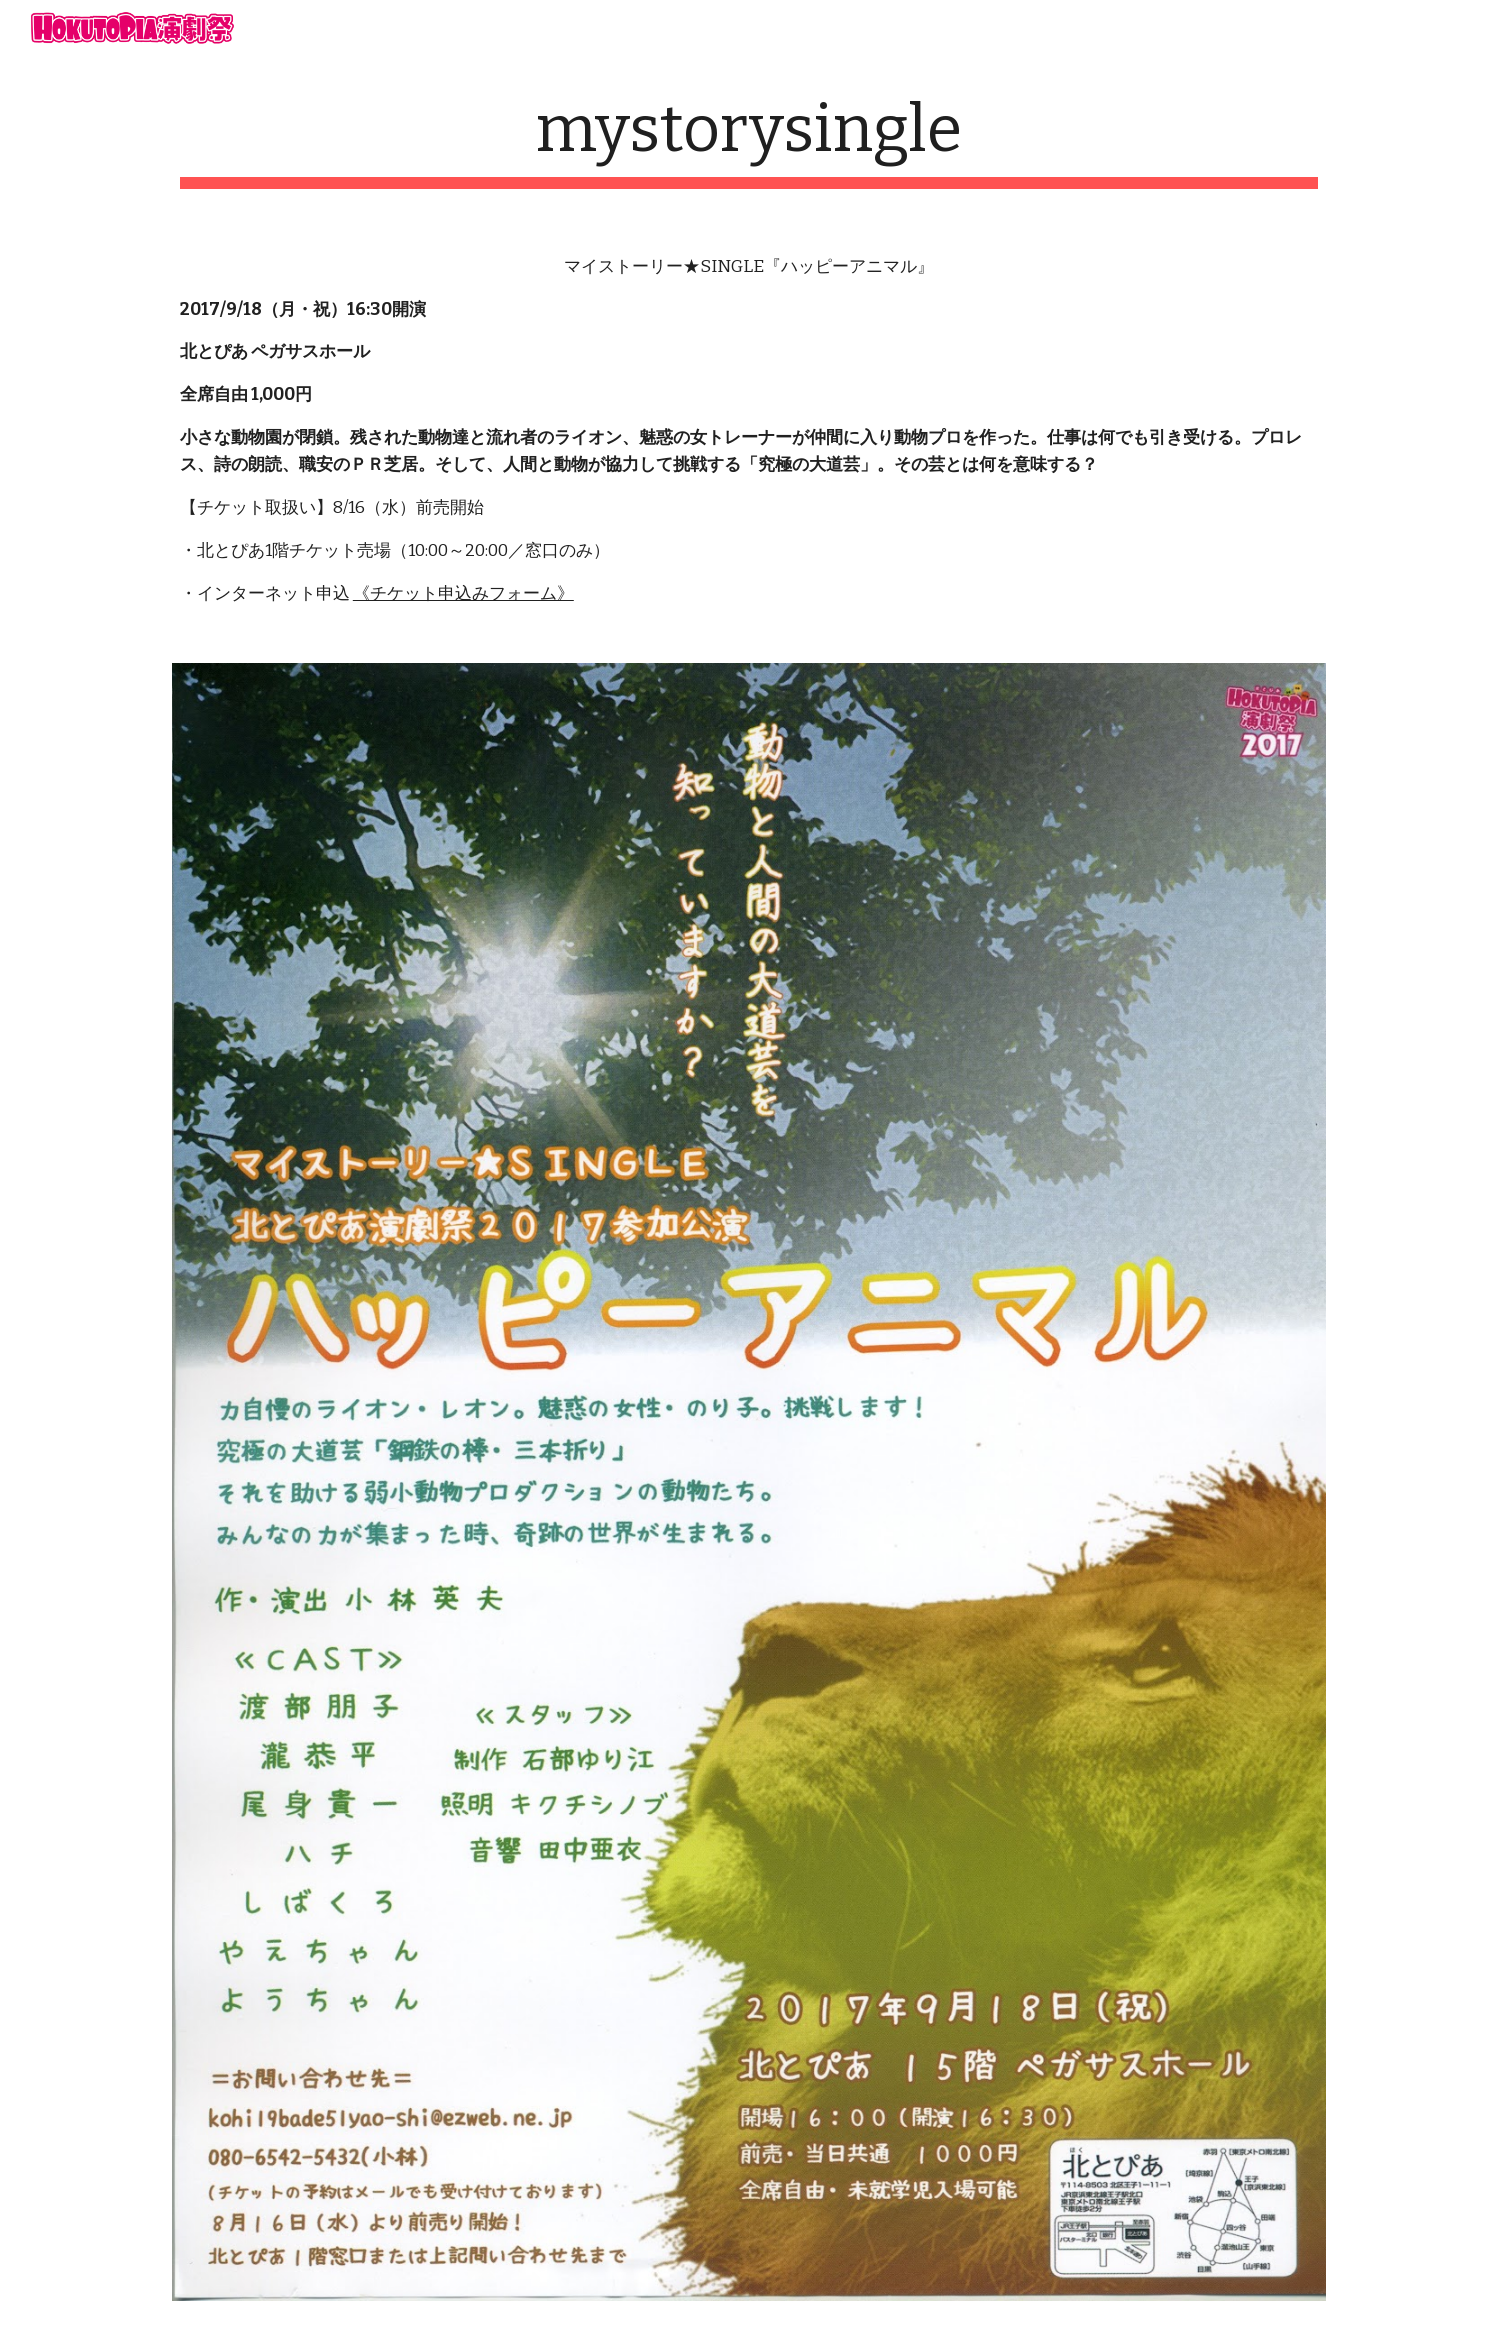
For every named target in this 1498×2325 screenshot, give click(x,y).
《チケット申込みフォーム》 (463, 593)
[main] (749, 140)
